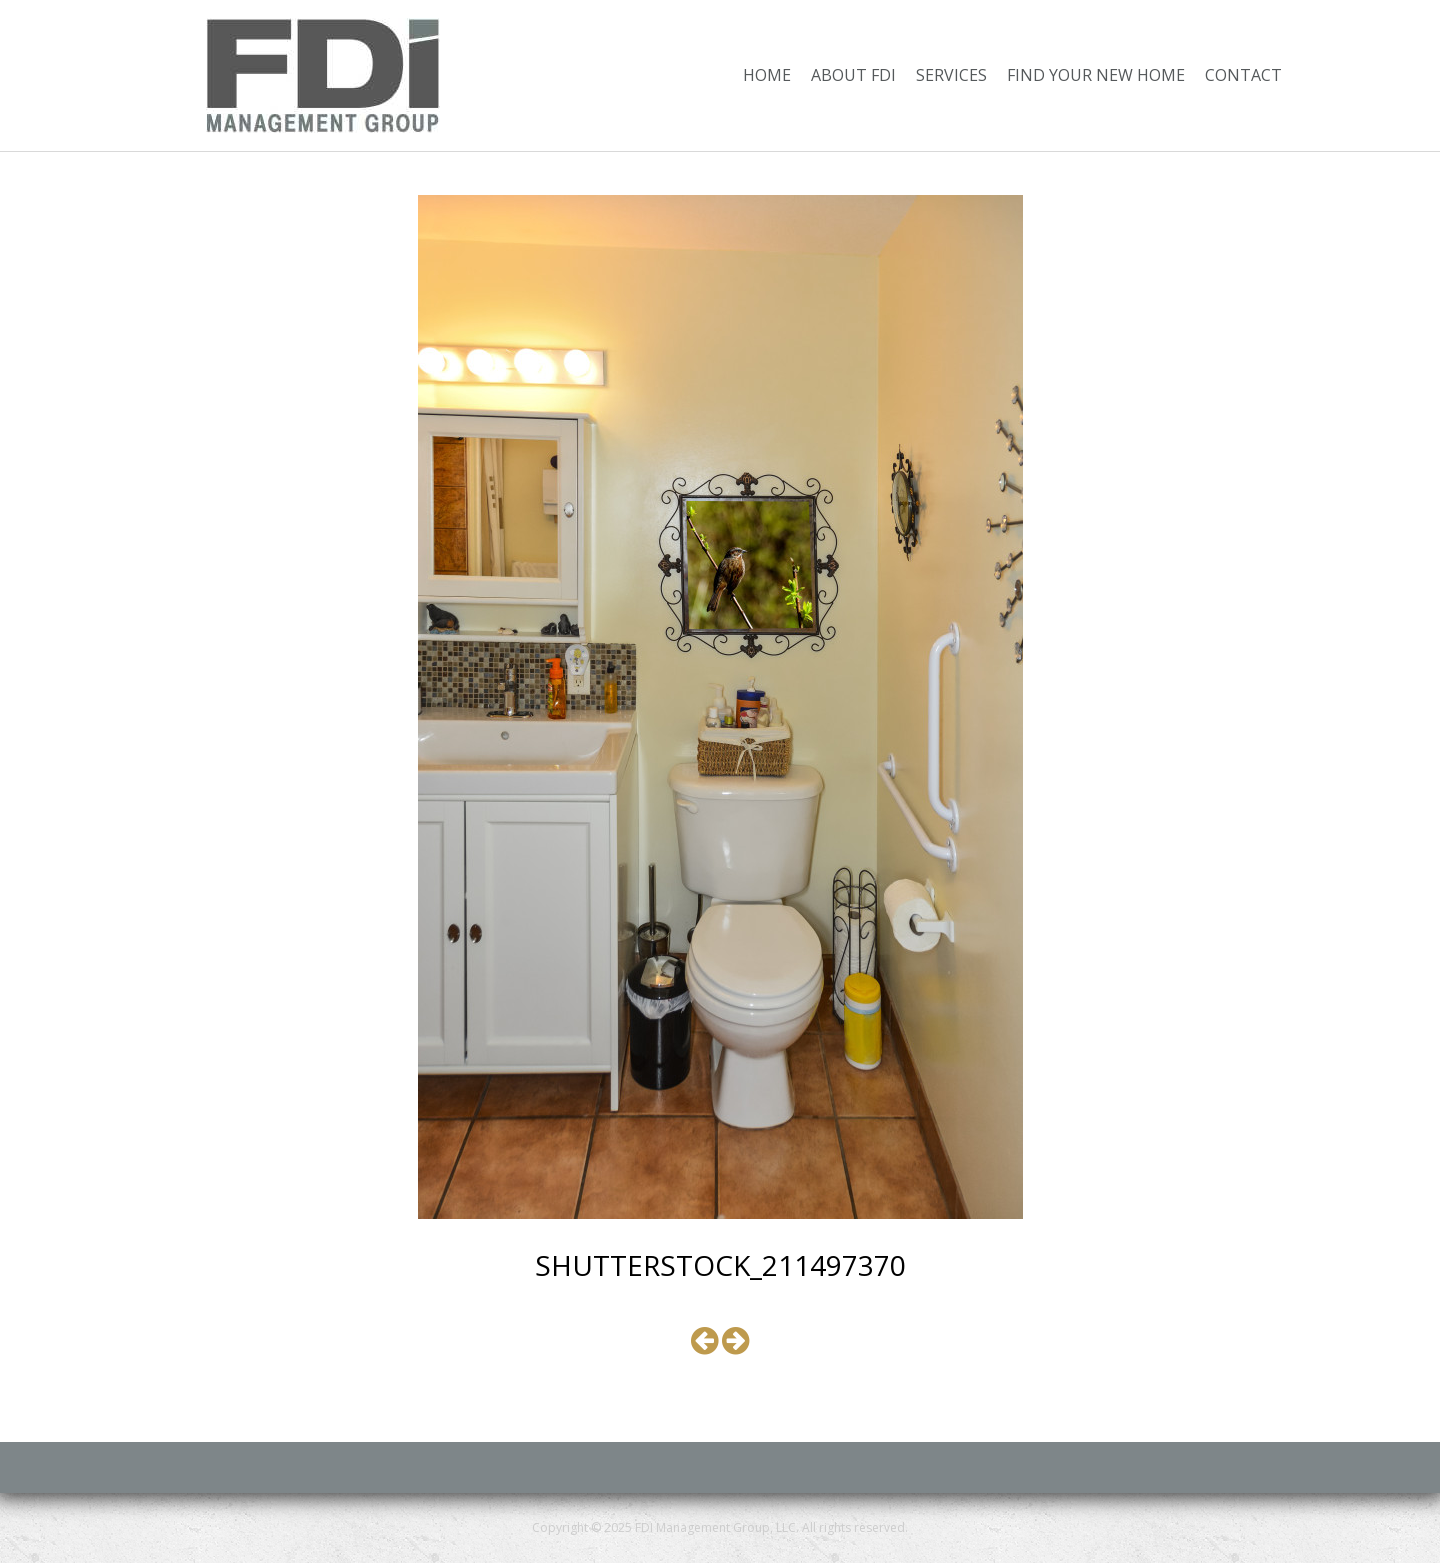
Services (951, 75)
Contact (1243, 75)
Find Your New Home (1096, 75)
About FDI (853, 75)
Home (767, 75)
